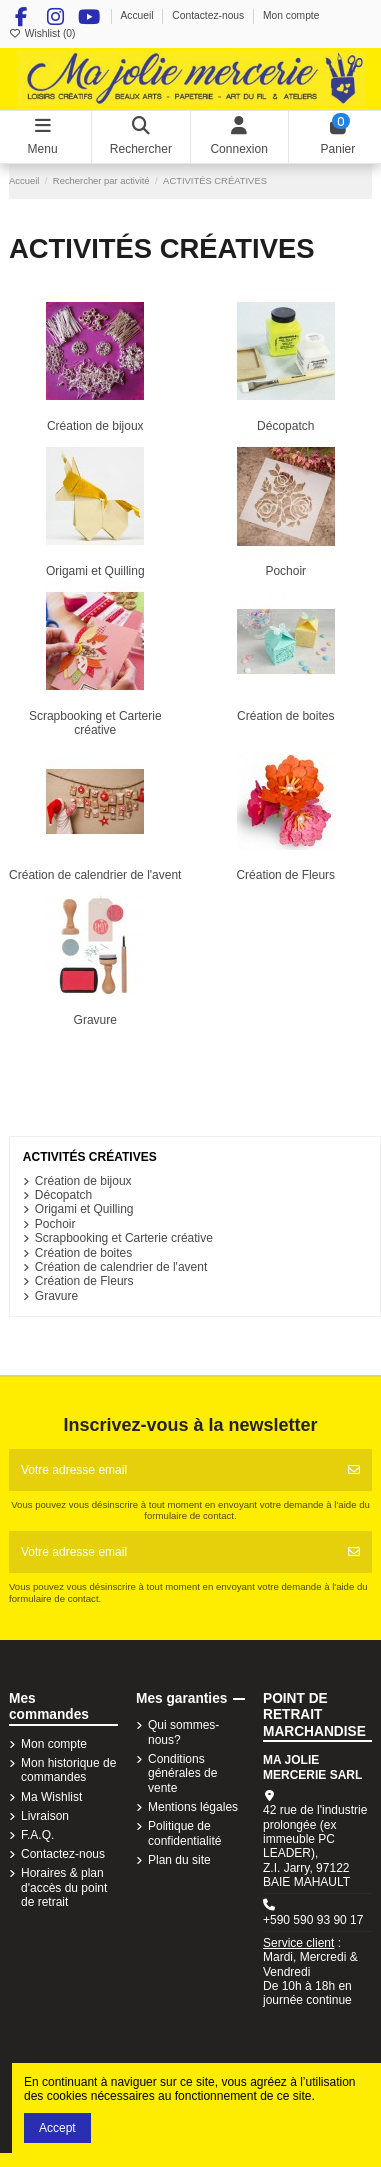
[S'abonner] (354, 1470)
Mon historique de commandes (68, 1770)
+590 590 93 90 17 (313, 1920)
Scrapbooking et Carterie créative (95, 723)
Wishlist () (42, 33)
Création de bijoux (95, 426)
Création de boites (285, 716)
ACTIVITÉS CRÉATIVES (90, 1157)
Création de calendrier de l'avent (95, 875)
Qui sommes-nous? (183, 1732)
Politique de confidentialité (184, 1833)
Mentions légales (193, 1807)
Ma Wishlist (51, 1797)
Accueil (138, 15)
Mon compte (291, 15)
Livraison (45, 1816)
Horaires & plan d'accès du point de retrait (64, 1887)
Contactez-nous (209, 15)
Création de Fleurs (285, 875)
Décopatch (285, 426)
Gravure (95, 1020)
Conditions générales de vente (182, 1773)
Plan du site (179, 1860)
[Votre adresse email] (173, 1470)
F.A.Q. (37, 1835)
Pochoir (285, 571)
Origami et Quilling (95, 571)
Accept (57, 2128)
